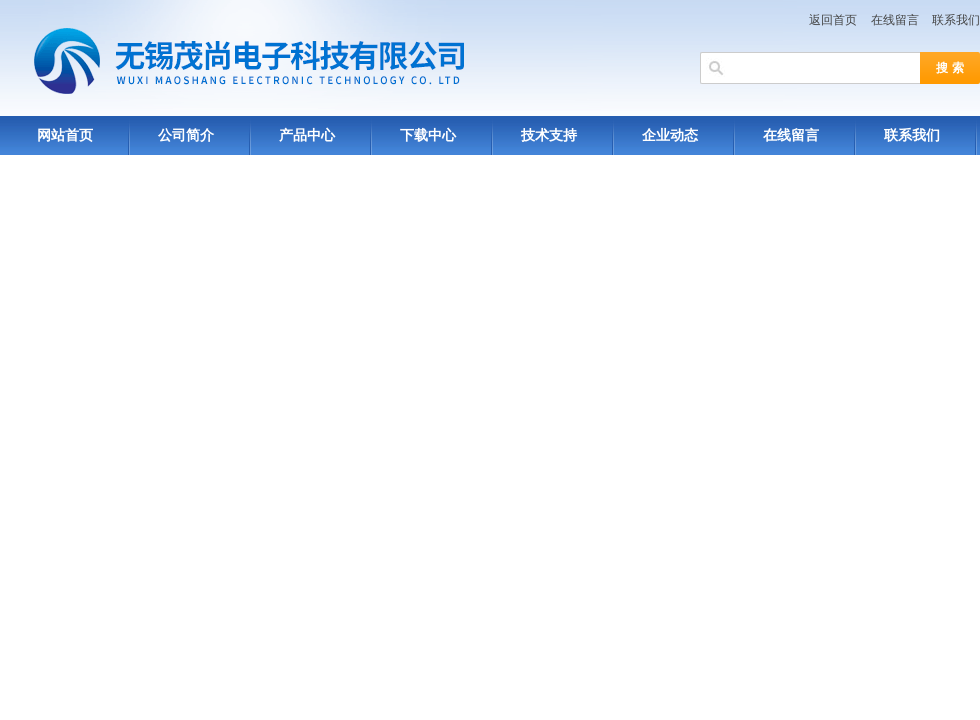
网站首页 (65, 135)
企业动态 (670, 135)
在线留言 (895, 20)
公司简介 (186, 135)
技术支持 (549, 135)
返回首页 (833, 20)
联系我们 (956, 20)
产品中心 (307, 135)
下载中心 (428, 135)
